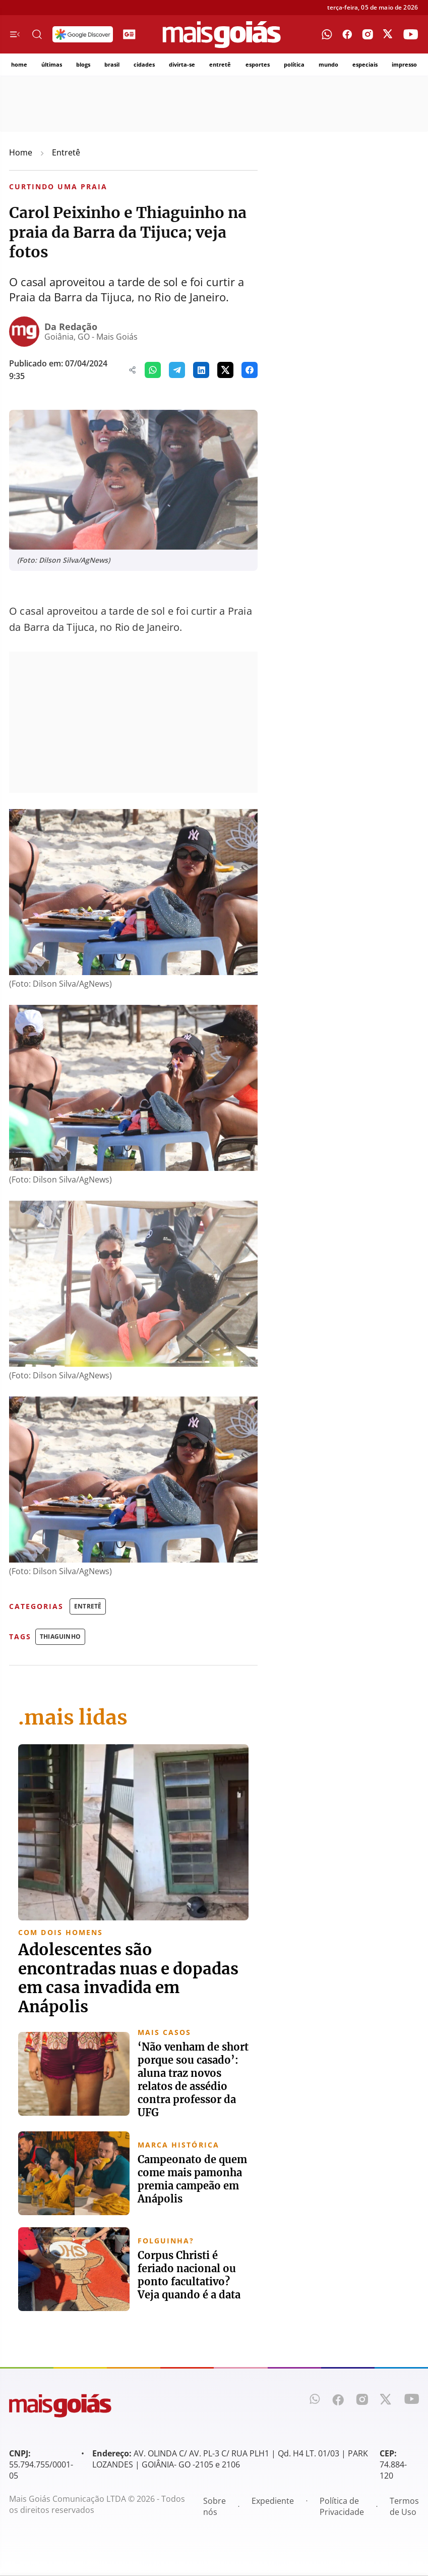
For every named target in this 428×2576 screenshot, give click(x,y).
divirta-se (182, 64)
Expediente (273, 2501)
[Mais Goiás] (222, 34)
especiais (365, 64)
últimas (51, 64)
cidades (144, 64)
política (294, 64)
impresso (404, 64)
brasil (111, 64)
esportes (258, 64)
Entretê (66, 152)
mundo (328, 64)
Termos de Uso (404, 2507)
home (19, 64)
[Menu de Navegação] (15, 34)
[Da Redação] (24, 331)
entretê (220, 64)
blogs (83, 64)
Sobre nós (214, 2507)
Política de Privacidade (342, 2507)
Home (20, 152)
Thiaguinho (60, 1636)
